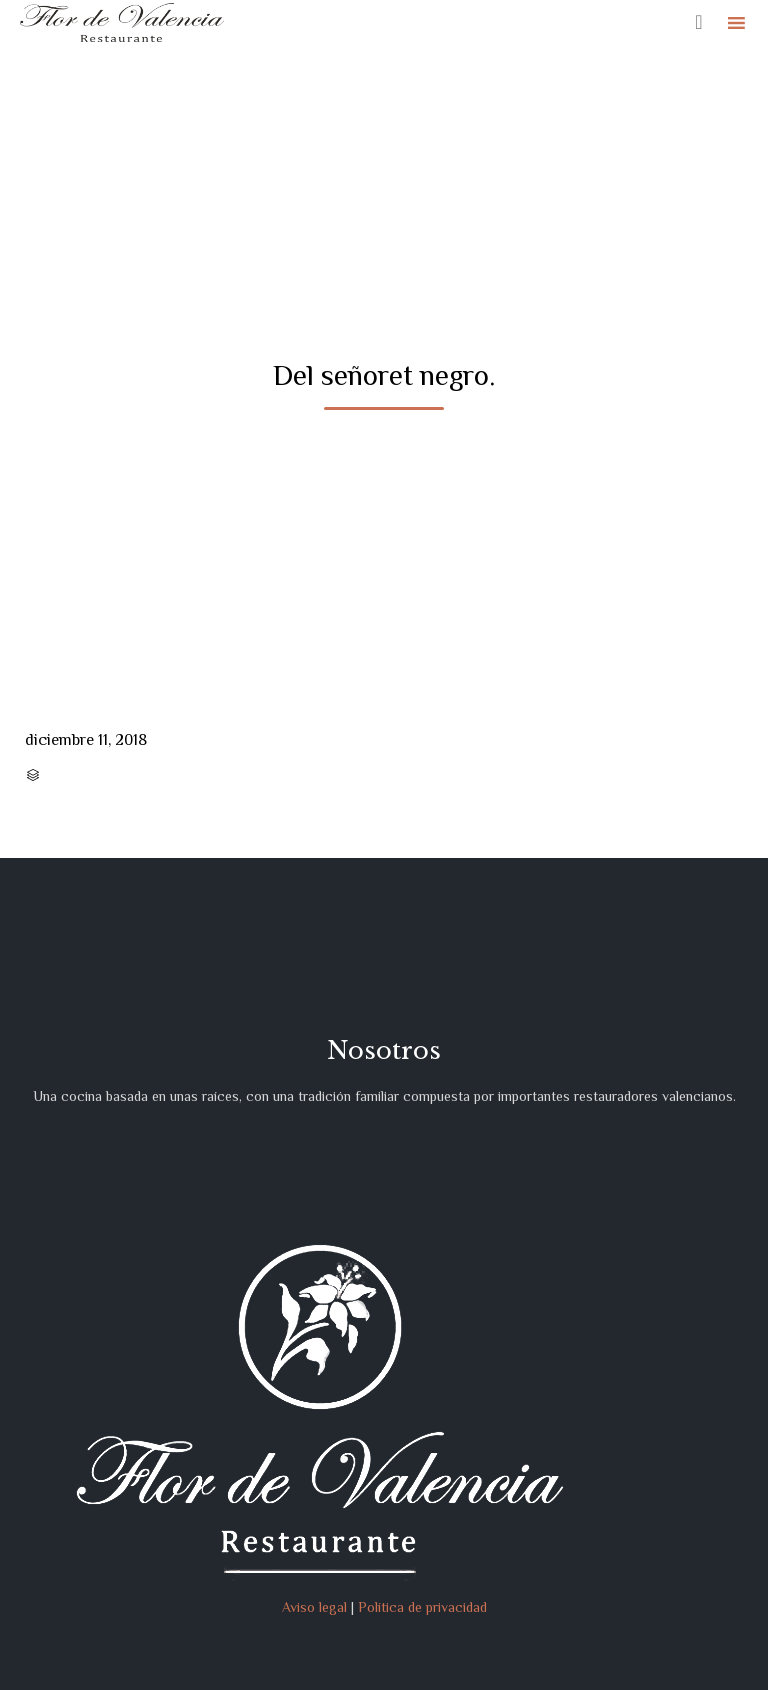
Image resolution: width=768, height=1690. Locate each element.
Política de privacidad (422, 1607)
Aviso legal (314, 1607)
